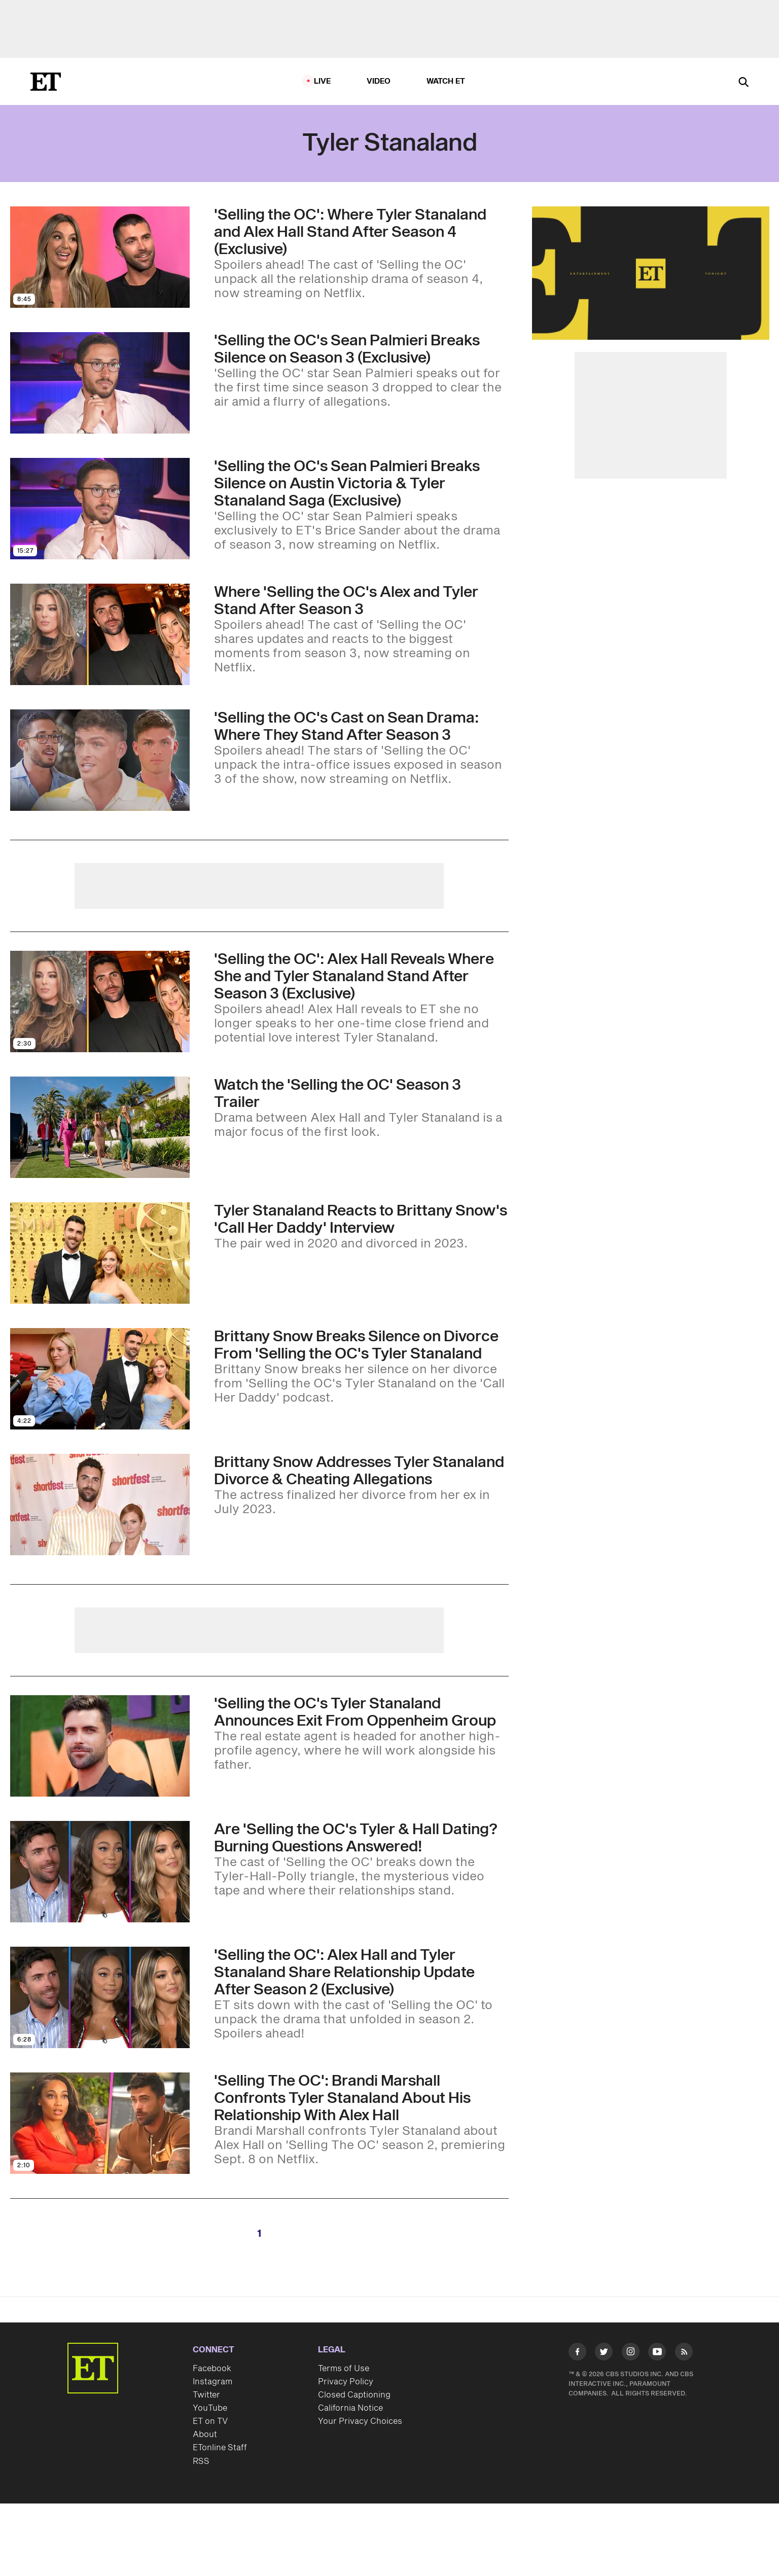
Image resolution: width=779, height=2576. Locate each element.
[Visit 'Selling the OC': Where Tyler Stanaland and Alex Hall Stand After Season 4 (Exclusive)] (100, 257)
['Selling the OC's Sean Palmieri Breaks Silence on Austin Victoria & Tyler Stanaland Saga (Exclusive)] (361, 505)
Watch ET (446, 81)
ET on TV (210, 2421)
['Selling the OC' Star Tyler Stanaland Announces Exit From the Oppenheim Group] (361, 1733)
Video (379, 81)
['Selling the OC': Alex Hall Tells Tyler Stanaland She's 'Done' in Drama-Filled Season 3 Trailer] (361, 1108)
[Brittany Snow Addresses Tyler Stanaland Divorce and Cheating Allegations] (361, 1485)
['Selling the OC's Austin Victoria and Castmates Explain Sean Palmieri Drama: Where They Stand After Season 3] (361, 747)
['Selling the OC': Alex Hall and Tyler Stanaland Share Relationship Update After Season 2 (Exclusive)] (361, 1994)
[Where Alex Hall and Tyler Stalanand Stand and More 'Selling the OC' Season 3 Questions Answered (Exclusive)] (361, 629)
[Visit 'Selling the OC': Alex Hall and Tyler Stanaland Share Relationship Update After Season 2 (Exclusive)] (100, 1997)
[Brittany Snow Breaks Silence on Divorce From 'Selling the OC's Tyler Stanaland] (361, 1366)
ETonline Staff (220, 2448)
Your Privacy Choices (360, 2421)
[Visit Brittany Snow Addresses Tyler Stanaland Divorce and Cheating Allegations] (100, 1504)
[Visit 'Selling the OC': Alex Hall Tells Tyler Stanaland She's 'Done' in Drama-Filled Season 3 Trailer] (100, 1127)
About (205, 2434)
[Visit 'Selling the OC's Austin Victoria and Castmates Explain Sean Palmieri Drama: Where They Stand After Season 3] (100, 760)
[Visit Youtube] (657, 2354)
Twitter (206, 2395)
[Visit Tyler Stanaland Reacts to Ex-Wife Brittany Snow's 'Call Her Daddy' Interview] (100, 1253)
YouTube (210, 2408)
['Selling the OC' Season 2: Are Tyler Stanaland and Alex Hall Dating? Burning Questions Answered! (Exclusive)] (361, 1859)
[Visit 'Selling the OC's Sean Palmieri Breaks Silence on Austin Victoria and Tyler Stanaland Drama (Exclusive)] (100, 383)
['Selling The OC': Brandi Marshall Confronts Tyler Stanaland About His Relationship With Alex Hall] (361, 2119)
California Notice (350, 2408)
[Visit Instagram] (631, 2354)
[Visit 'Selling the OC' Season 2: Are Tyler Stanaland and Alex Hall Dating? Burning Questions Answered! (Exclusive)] (100, 1871)
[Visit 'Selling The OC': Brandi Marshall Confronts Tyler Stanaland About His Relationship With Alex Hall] (100, 2123)
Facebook (212, 2369)
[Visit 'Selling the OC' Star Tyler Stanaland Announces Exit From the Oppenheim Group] (100, 1746)
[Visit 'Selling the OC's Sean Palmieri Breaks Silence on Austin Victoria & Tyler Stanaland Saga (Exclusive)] (100, 508)
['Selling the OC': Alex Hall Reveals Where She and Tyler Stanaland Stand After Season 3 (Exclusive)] (361, 998)
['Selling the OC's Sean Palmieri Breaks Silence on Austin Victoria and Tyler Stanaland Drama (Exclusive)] (361, 370)
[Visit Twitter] (604, 2354)
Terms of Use (343, 2369)
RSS (201, 2461)
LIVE (322, 81)
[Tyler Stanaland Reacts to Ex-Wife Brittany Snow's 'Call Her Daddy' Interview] (361, 1226)
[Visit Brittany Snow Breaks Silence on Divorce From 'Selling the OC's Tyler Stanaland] (100, 1378)
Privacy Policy (345, 2382)
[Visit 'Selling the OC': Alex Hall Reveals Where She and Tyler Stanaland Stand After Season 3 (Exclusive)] (100, 1001)
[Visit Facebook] (577, 2354)
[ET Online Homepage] (45, 81)
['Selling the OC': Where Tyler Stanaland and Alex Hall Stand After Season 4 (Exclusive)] (361, 253)
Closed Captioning (354, 2395)
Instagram (212, 2382)
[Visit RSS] (684, 2354)
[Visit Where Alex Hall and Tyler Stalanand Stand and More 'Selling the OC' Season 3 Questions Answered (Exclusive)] (100, 634)
